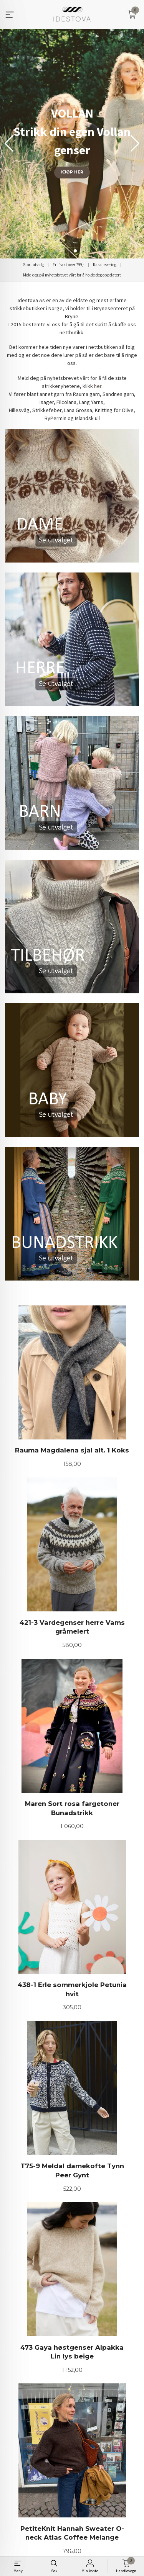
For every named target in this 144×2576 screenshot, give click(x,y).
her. (98, 386)
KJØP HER (72, 172)
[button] (135, 143)
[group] (72, 143)
